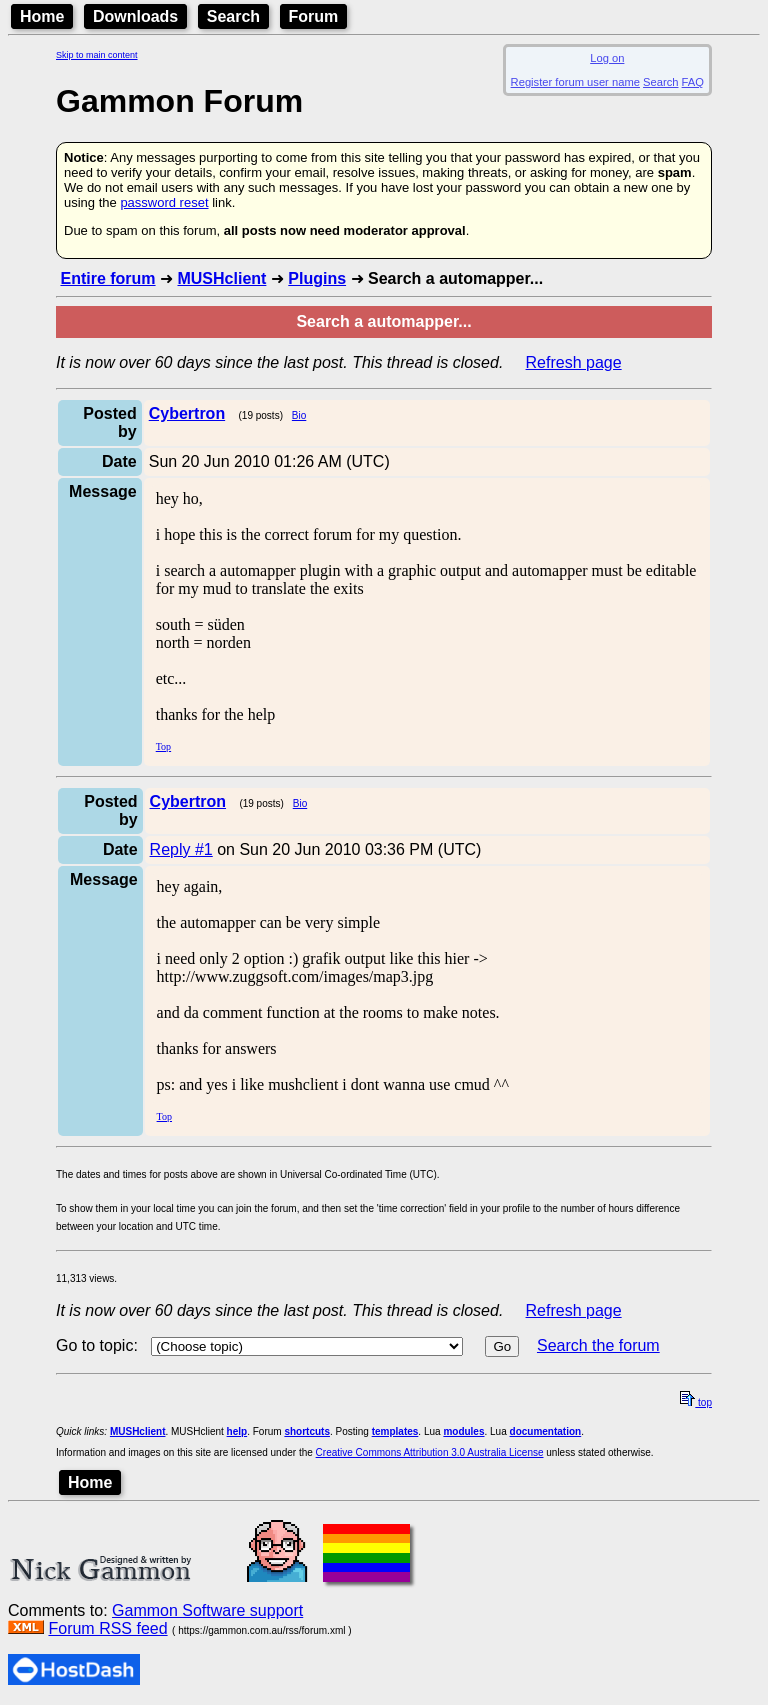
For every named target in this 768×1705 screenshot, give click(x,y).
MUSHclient (221, 278)
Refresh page (574, 362)
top (696, 1402)
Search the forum (598, 1345)
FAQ (693, 82)
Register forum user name (575, 82)
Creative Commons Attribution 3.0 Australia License (430, 1452)
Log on (607, 58)
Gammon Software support (207, 1610)
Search (233, 16)
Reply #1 (181, 849)
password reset (164, 202)
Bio (299, 415)
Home (42, 16)
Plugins (317, 278)
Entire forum (107, 278)
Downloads (135, 16)
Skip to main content (97, 55)
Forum (314, 16)
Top (163, 746)
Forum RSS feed (107, 1628)
